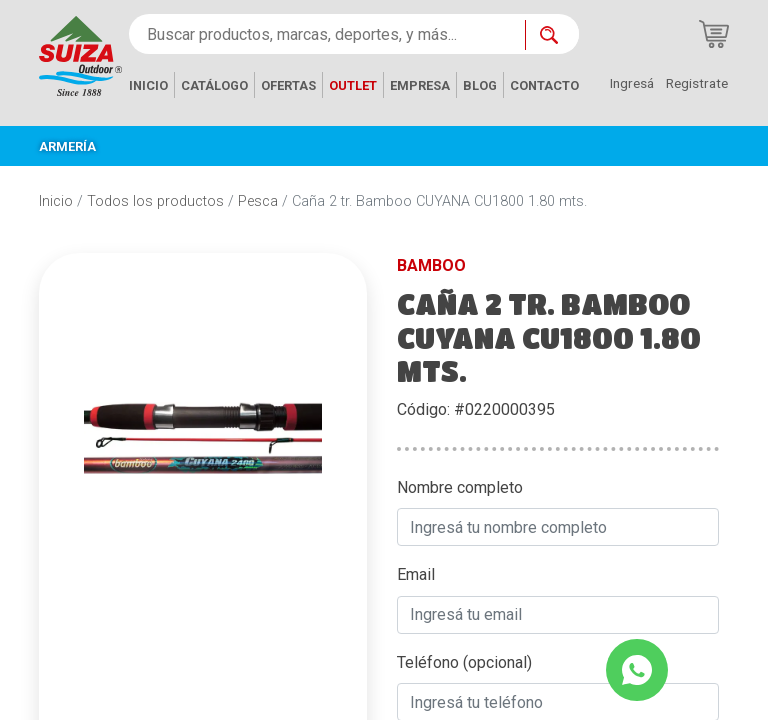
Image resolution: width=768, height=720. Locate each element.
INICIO (148, 85)
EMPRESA (420, 85)
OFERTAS (288, 85)
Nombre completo (460, 487)
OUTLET (353, 85)
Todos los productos (155, 201)
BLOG (480, 85)
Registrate (697, 83)
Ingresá (632, 83)
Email (416, 574)
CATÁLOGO (214, 85)
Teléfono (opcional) (464, 662)
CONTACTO (544, 85)
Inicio (56, 201)
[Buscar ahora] (552, 35)
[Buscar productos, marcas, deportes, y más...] (327, 34)
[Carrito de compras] (714, 34)
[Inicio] (80, 54)
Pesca (258, 201)
